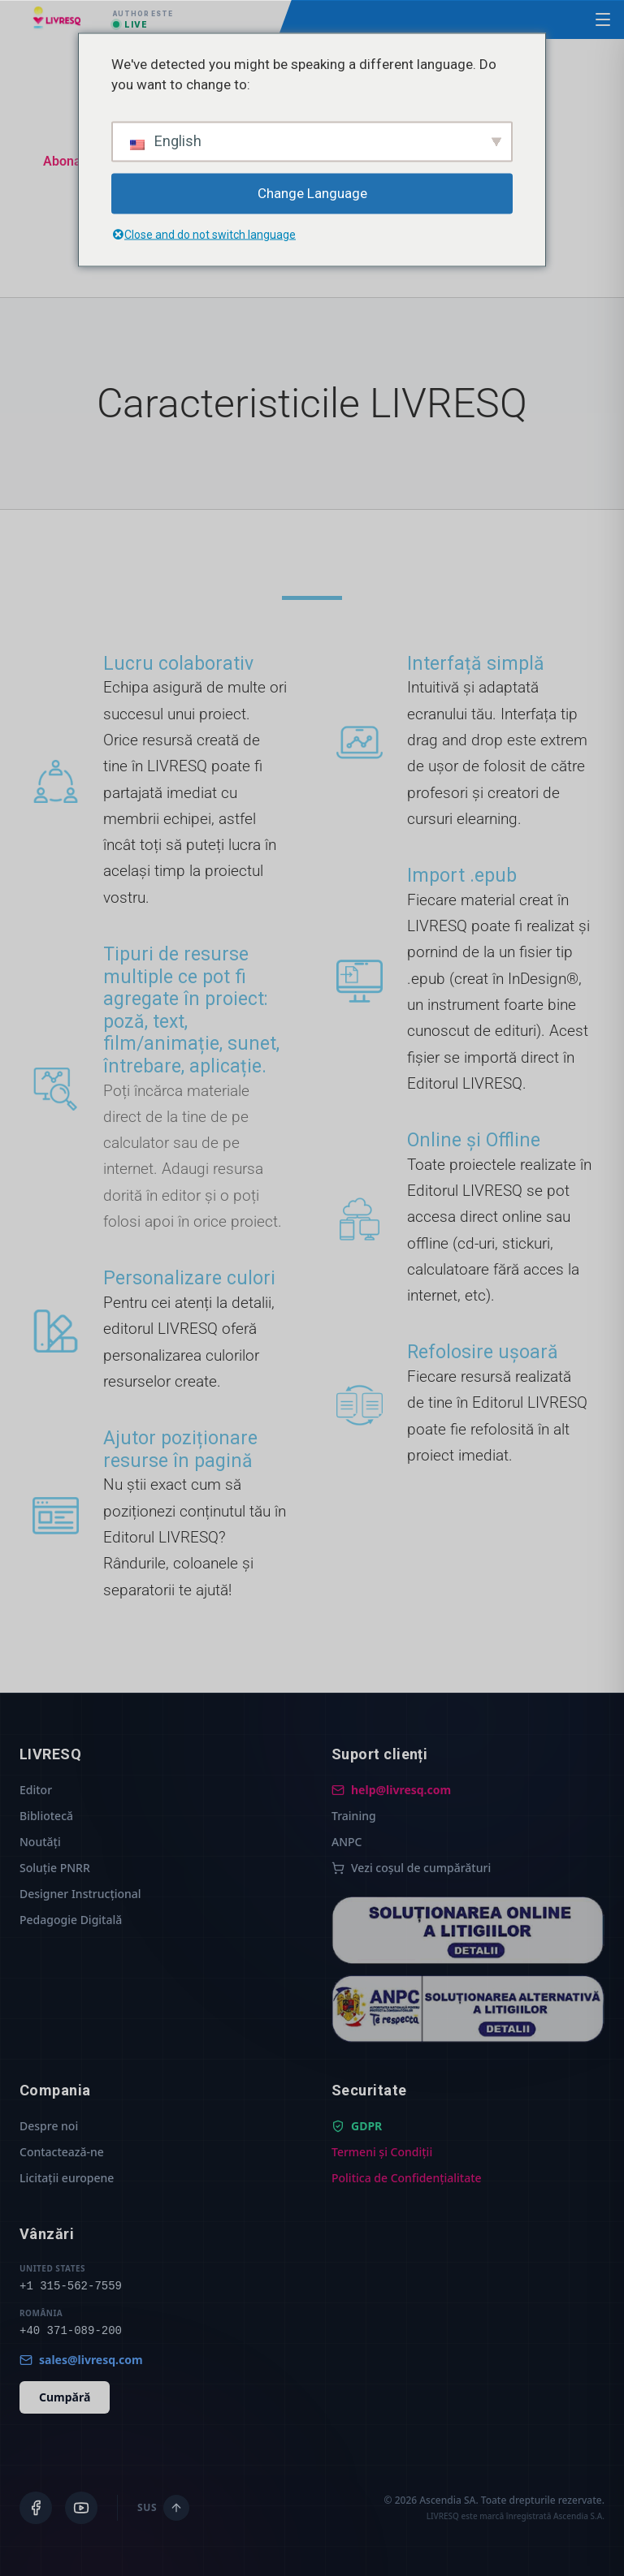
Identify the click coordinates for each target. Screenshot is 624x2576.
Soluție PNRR (55, 1867)
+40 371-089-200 (71, 2330)
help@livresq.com (391, 1789)
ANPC (347, 1841)
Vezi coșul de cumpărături (411, 1867)
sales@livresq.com (81, 2359)
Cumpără (64, 2397)
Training (354, 1815)
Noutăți (40, 1841)
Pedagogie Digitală (71, 1919)
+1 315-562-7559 (71, 2286)
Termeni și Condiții (382, 2152)
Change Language (312, 192)
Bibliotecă (46, 1815)
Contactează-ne (62, 2152)
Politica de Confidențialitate (407, 2178)
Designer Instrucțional (80, 1893)
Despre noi (49, 2126)
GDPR (357, 2126)
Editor (36, 1789)
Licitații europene (67, 2178)
